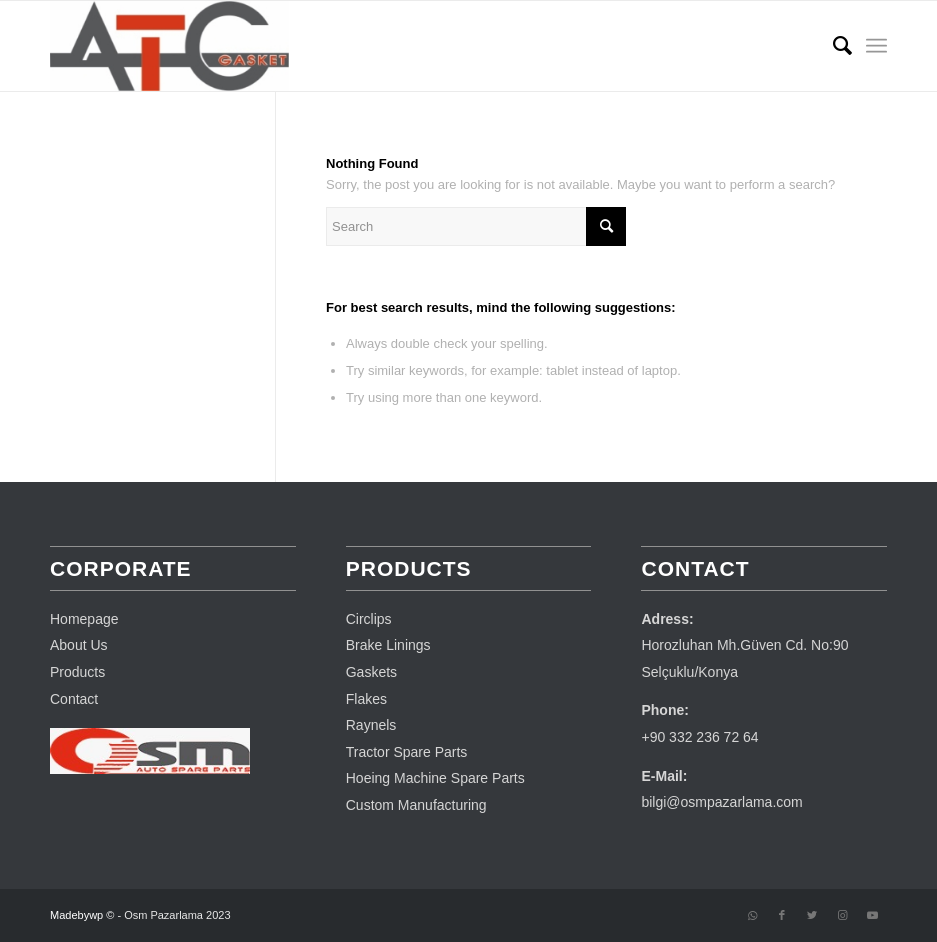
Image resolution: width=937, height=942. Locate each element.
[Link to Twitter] (812, 915)
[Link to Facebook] (782, 915)
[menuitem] (832, 46)
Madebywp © (82, 915)
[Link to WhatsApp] (752, 915)
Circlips (369, 619)
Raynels (371, 725)
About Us (79, 645)
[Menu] (876, 46)
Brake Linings (388, 645)
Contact (74, 699)
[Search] (832, 46)
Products (77, 672)
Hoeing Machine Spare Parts (435, 778)
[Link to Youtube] (872, 915)
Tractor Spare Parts (407, 752)
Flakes (366, 699)
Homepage (84, 619)
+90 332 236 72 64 (699, 737)
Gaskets (371, 672)
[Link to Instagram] (842, 915)
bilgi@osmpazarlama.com (721, 802)
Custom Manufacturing (416, 805)
